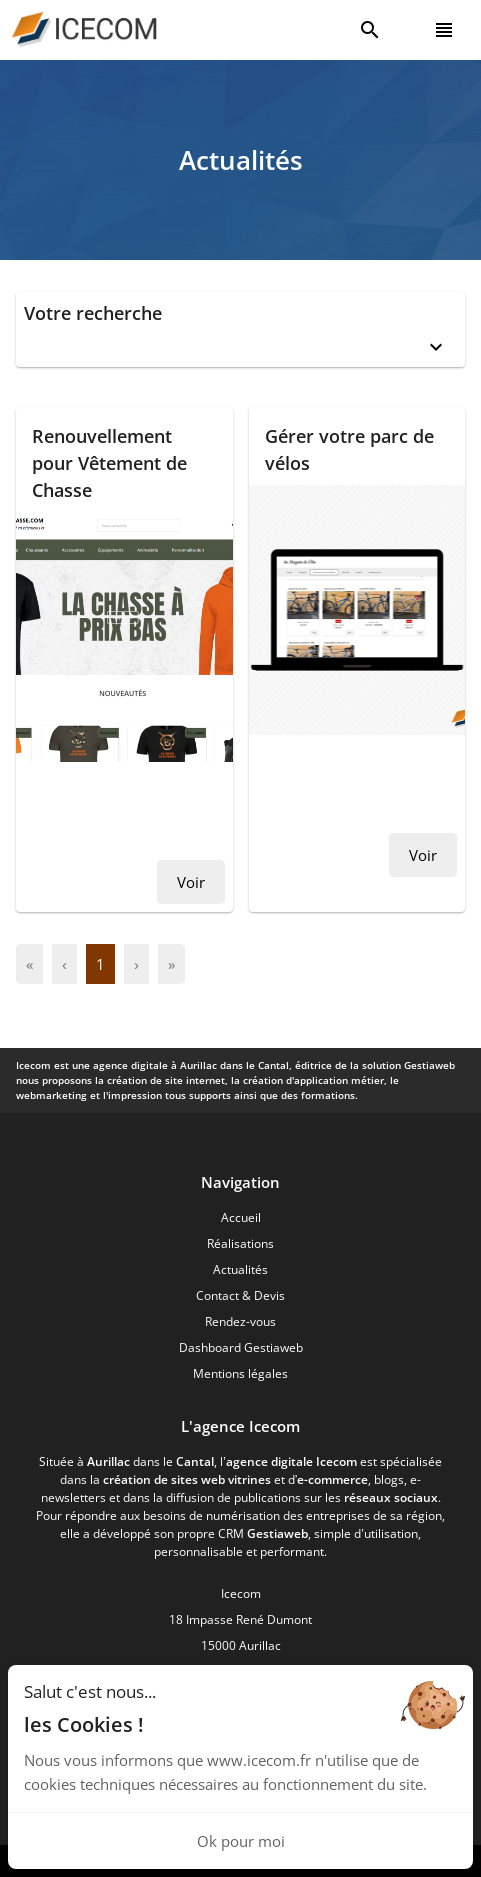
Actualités (240, 1269)
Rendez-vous (240, 1321)
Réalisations (240, 1243)
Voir (191, 882)
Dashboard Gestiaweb (241, 1347)
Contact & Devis (240, 1295)
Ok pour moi (241, 1841)
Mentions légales (240, 1373)
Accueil (241, 1217)
